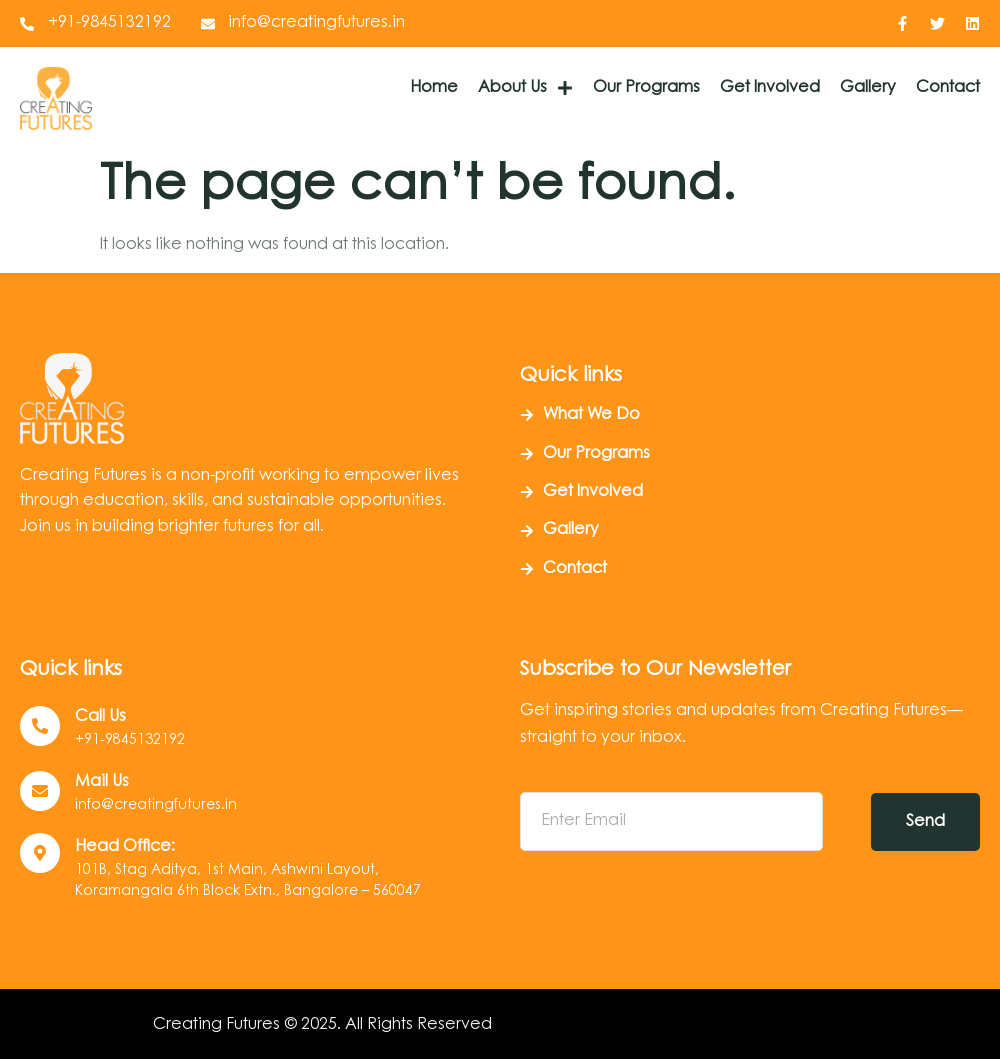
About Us (525, 88)
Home (434, 88)
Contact (948, 88)
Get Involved (770, 88)
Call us (100, 717)
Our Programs (646, 88)
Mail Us (102, 782)
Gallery (868, 88)
